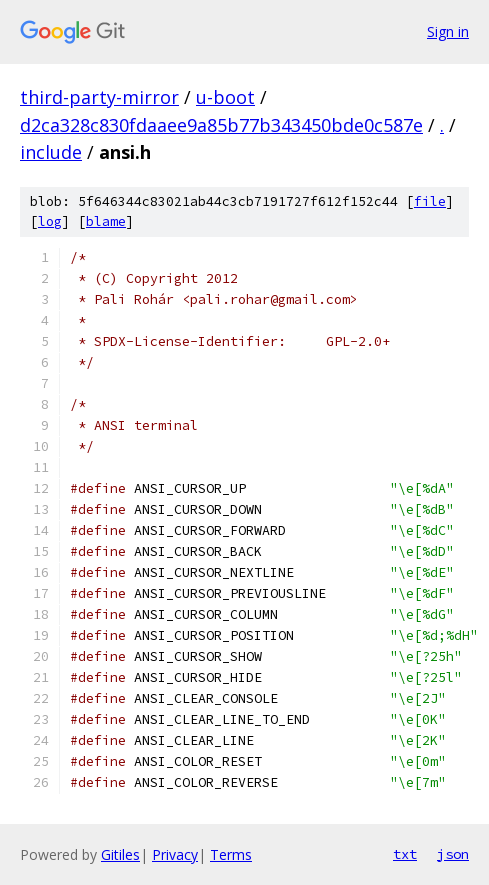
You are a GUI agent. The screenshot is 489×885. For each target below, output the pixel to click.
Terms (231, 854)
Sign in (448, 31)
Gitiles (120, 854)
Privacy (175, 854)
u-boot (225, 97)
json (453, 854)
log (50, 221)
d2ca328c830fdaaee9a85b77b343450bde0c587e (221, 125)
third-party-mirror (99, 97)
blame (106, 221)
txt (405, 854)
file (430, 201)
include (51, 152)
